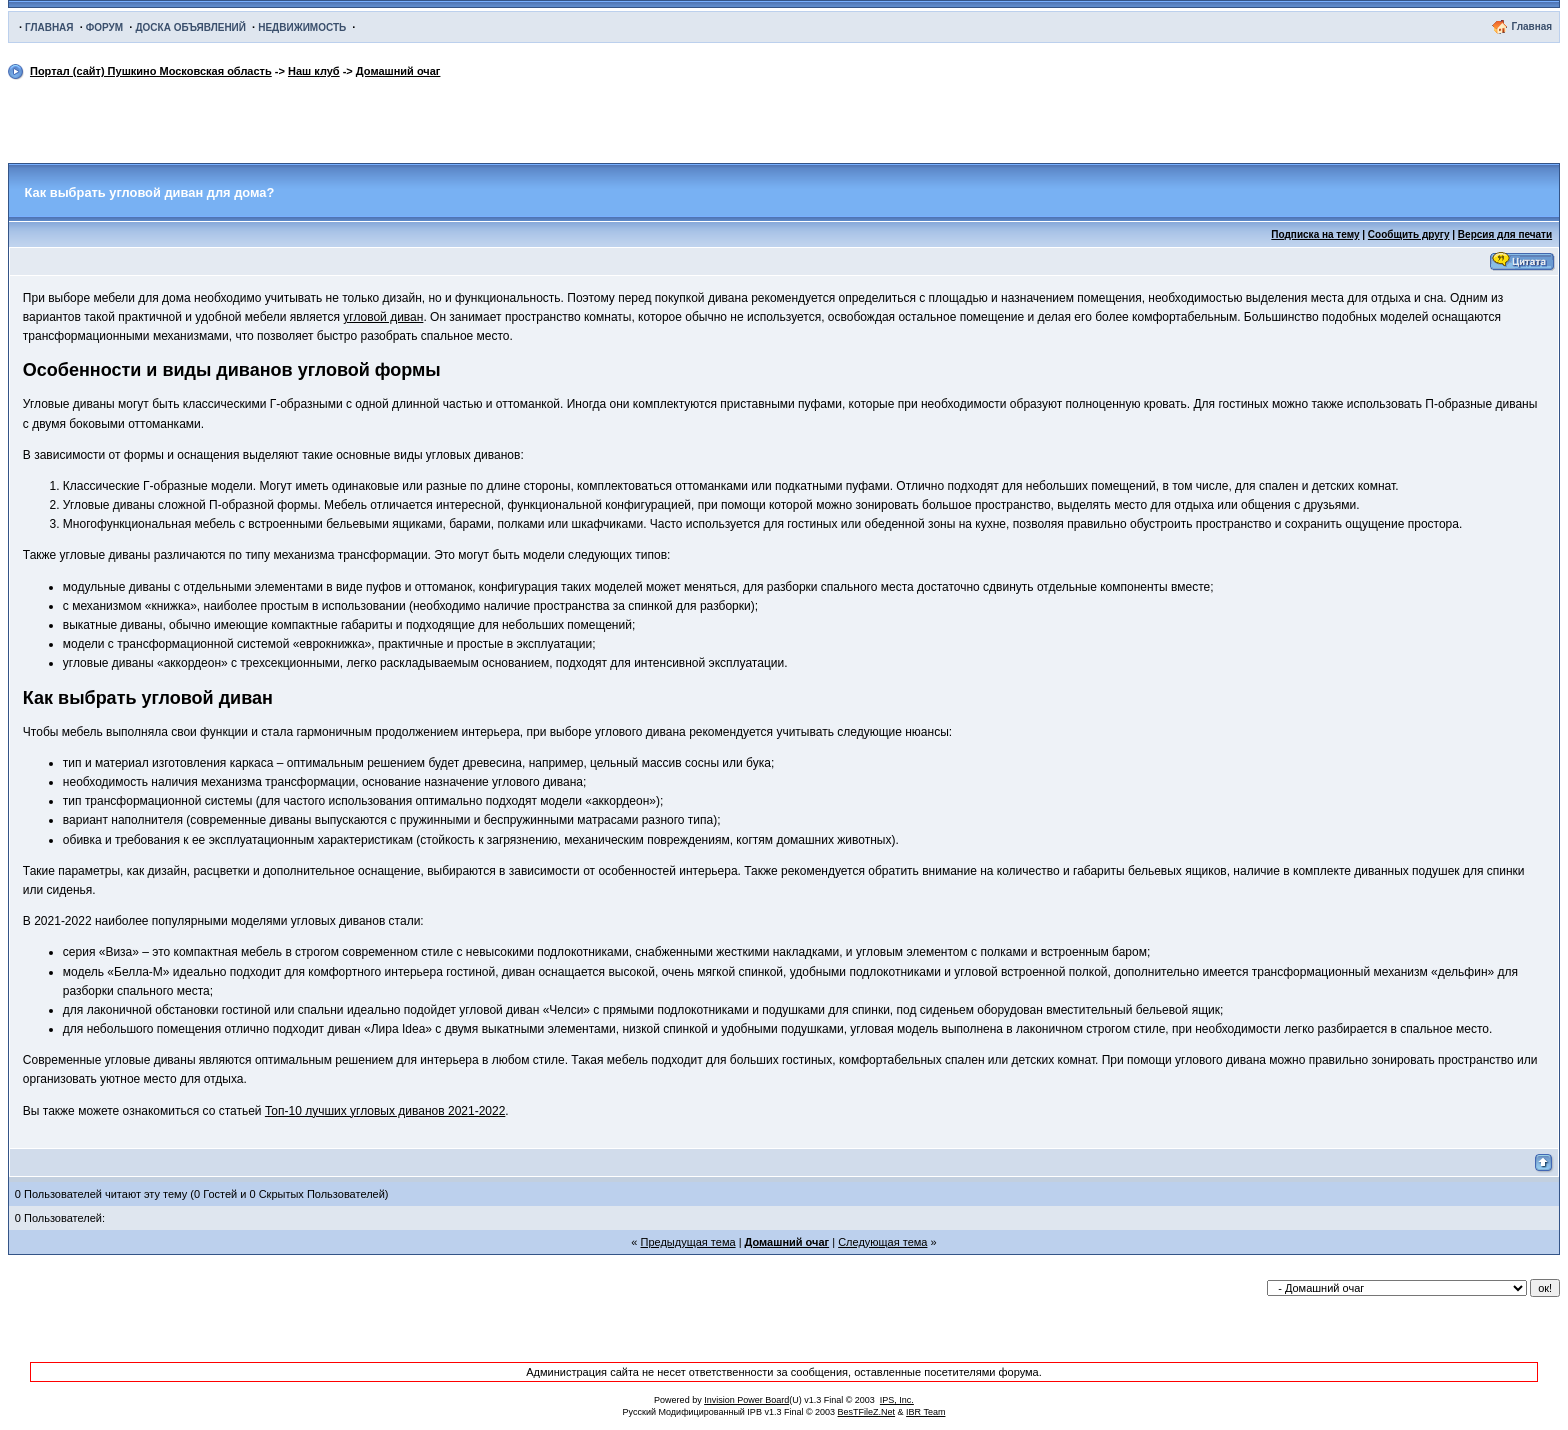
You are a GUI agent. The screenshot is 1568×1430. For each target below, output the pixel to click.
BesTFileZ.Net (867, 1412)
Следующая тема (882, 1242)
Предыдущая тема (688, 1242)
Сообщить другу (1409, 234)
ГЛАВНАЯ (49, 27)
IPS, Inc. (897, 1400)
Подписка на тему (1315, 234)
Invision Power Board (746, 1400)
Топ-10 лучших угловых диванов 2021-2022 (385, 1111)
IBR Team (925, 1412)
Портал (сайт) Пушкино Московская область (151, 71)
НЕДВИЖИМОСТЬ (302, 27)
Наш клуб (314, 71)
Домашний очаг (398, 71)
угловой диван (383, 317)
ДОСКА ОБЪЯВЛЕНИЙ (190, 27)
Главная (1531, 26)
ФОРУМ (104, 27)
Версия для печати (1505, 234)
